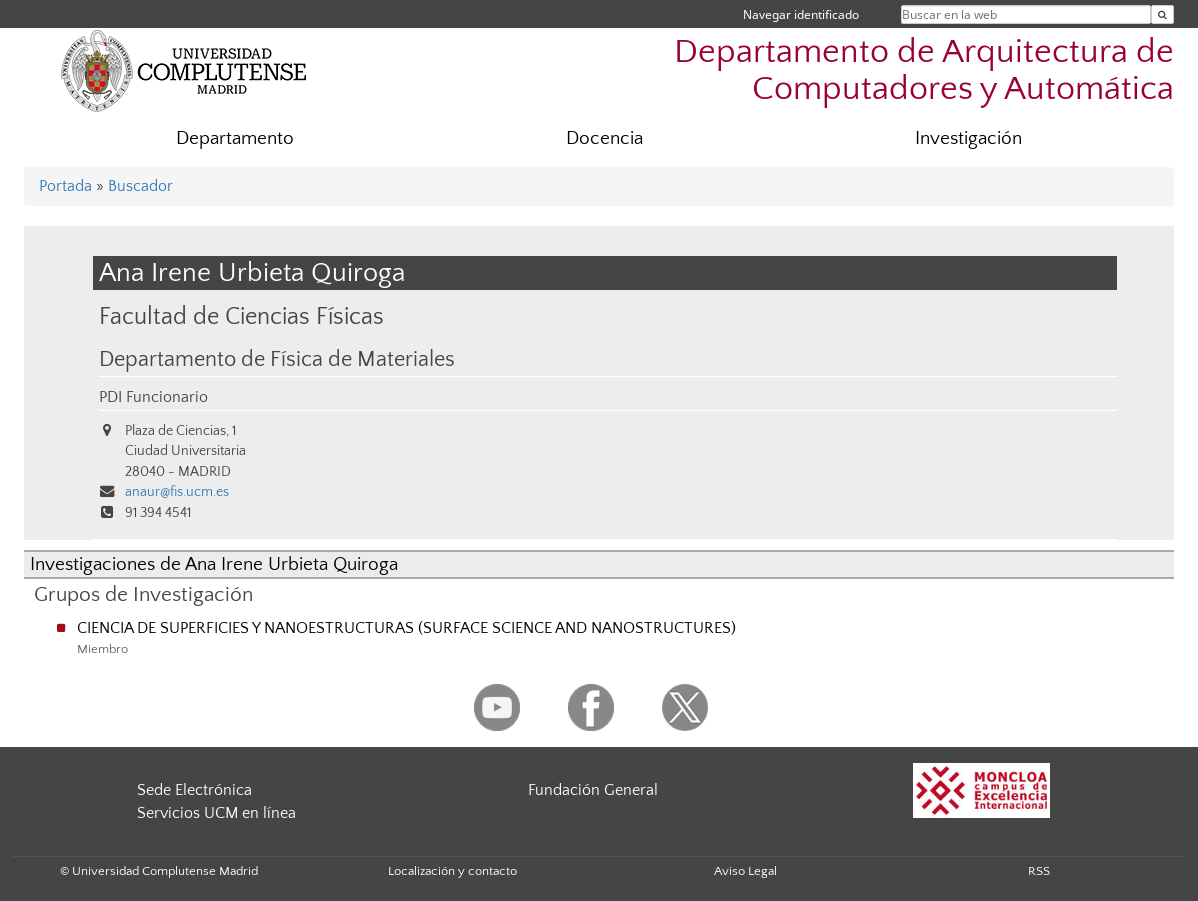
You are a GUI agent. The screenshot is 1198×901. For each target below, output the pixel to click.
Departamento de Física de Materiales (277, 360)
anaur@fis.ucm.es (177, 492)
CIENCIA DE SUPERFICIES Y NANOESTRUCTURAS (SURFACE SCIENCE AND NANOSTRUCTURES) (406, 628)
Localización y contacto (452, 871)
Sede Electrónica (194, 790)
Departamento (235, 138)
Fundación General (593, 790)
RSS (1039, 871)
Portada (65, 186)
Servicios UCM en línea (216, 813)
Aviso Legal (745, 871)
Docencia (604, 138)
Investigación (968, 138)
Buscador (140, 186)
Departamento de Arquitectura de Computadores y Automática (924, 71)
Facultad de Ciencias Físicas (241, 316)
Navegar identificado (801, 14)
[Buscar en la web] (1162, 14)
